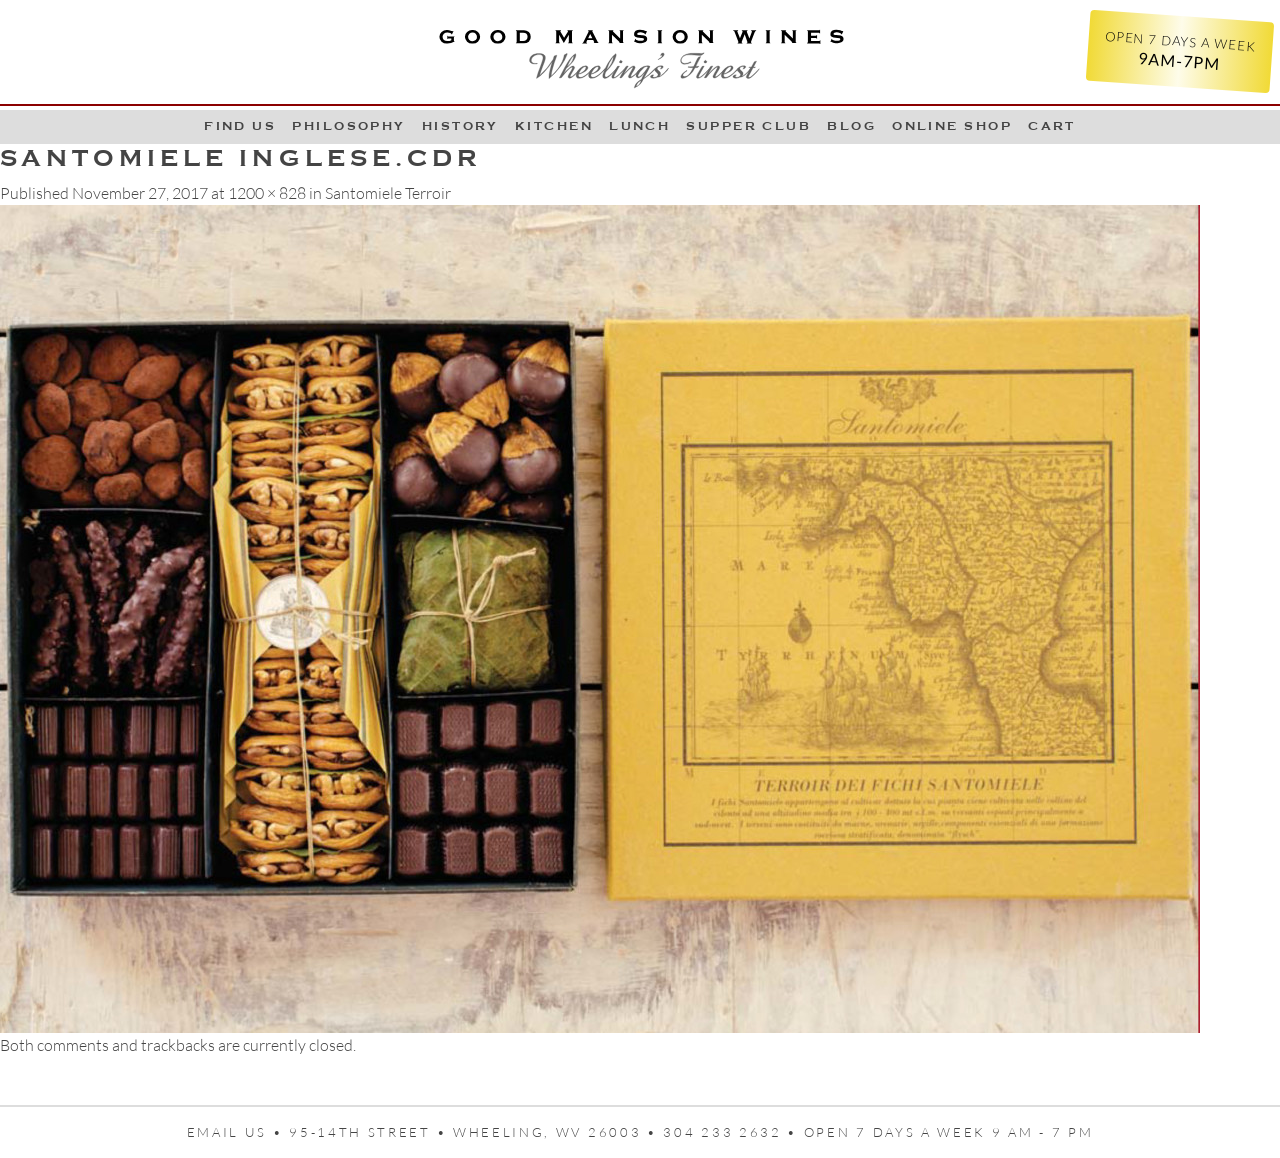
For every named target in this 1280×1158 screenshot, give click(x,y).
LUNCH (639, 126)
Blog (851, 126)
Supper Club (748, 126)
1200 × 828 (267, 193)
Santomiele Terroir (388, 193)
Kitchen (554, 126)
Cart (1052, 126)
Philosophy (349, 126)
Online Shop (952, 126)
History (460, 126)
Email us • (238, 1132)
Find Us (240, 126)
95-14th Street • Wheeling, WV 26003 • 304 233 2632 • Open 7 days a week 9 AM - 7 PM (691, 1132)
